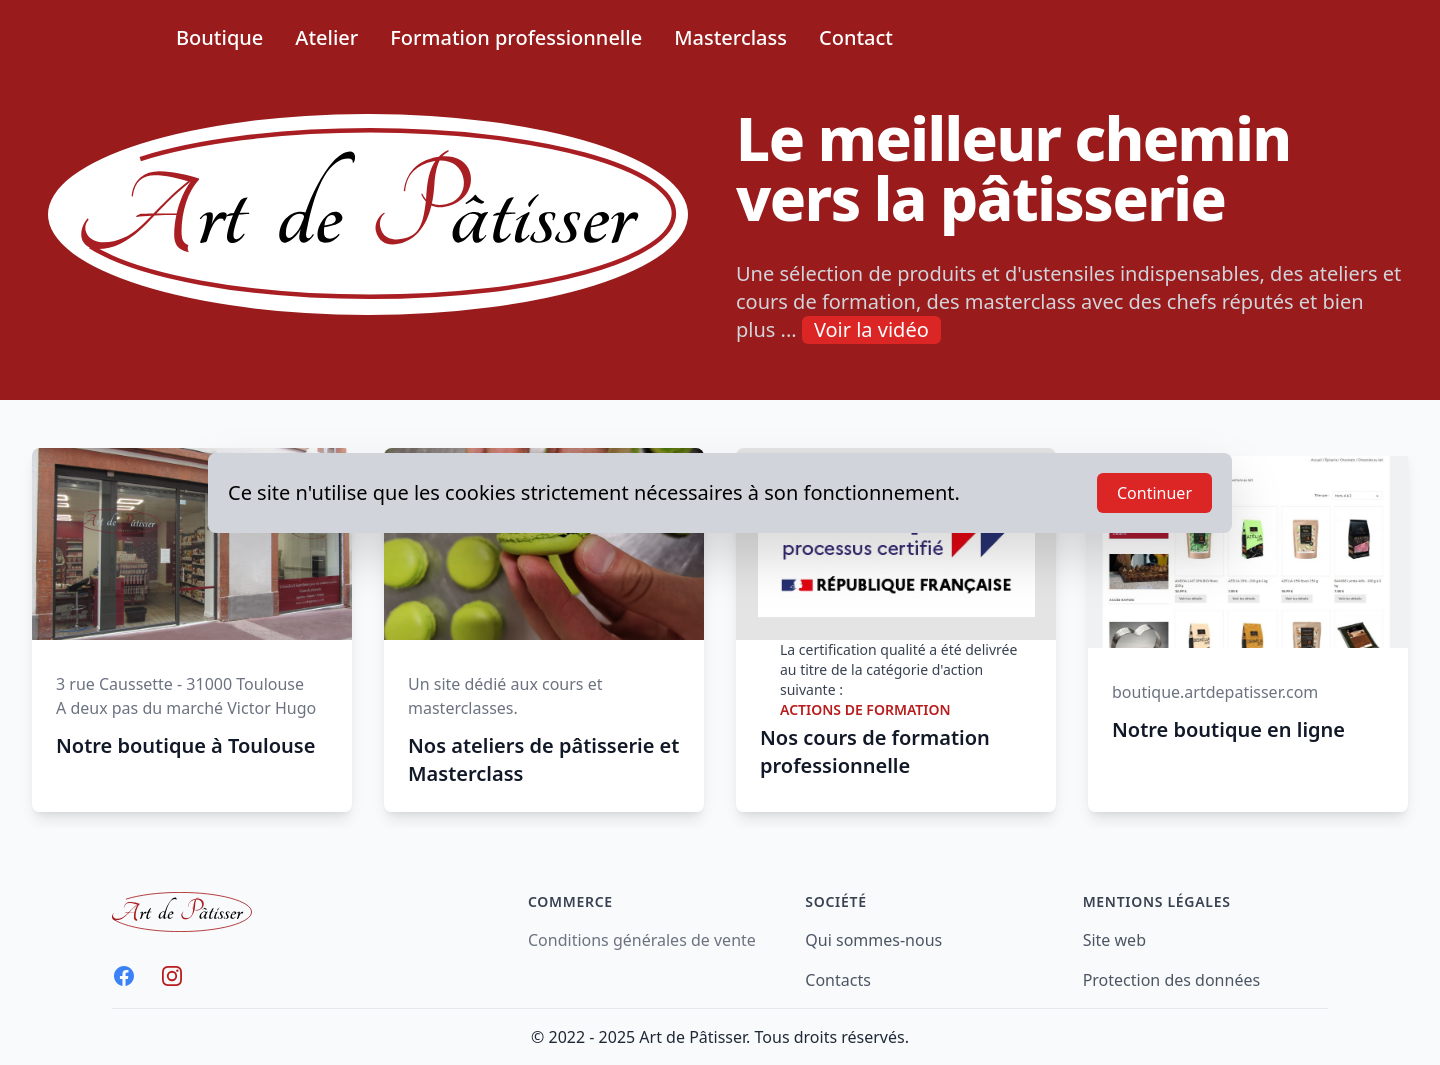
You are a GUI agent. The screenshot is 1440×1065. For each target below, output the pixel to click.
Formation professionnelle (516, 37)
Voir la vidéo (871, 329)
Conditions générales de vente (642, 940)
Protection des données (1171, 980)
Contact (856, 37)
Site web (1114, 940)
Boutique (219, 37)
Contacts (838, 980)
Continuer (1154, 493)
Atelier (326, 37)
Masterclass (730, 37)
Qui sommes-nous (873, 940)
